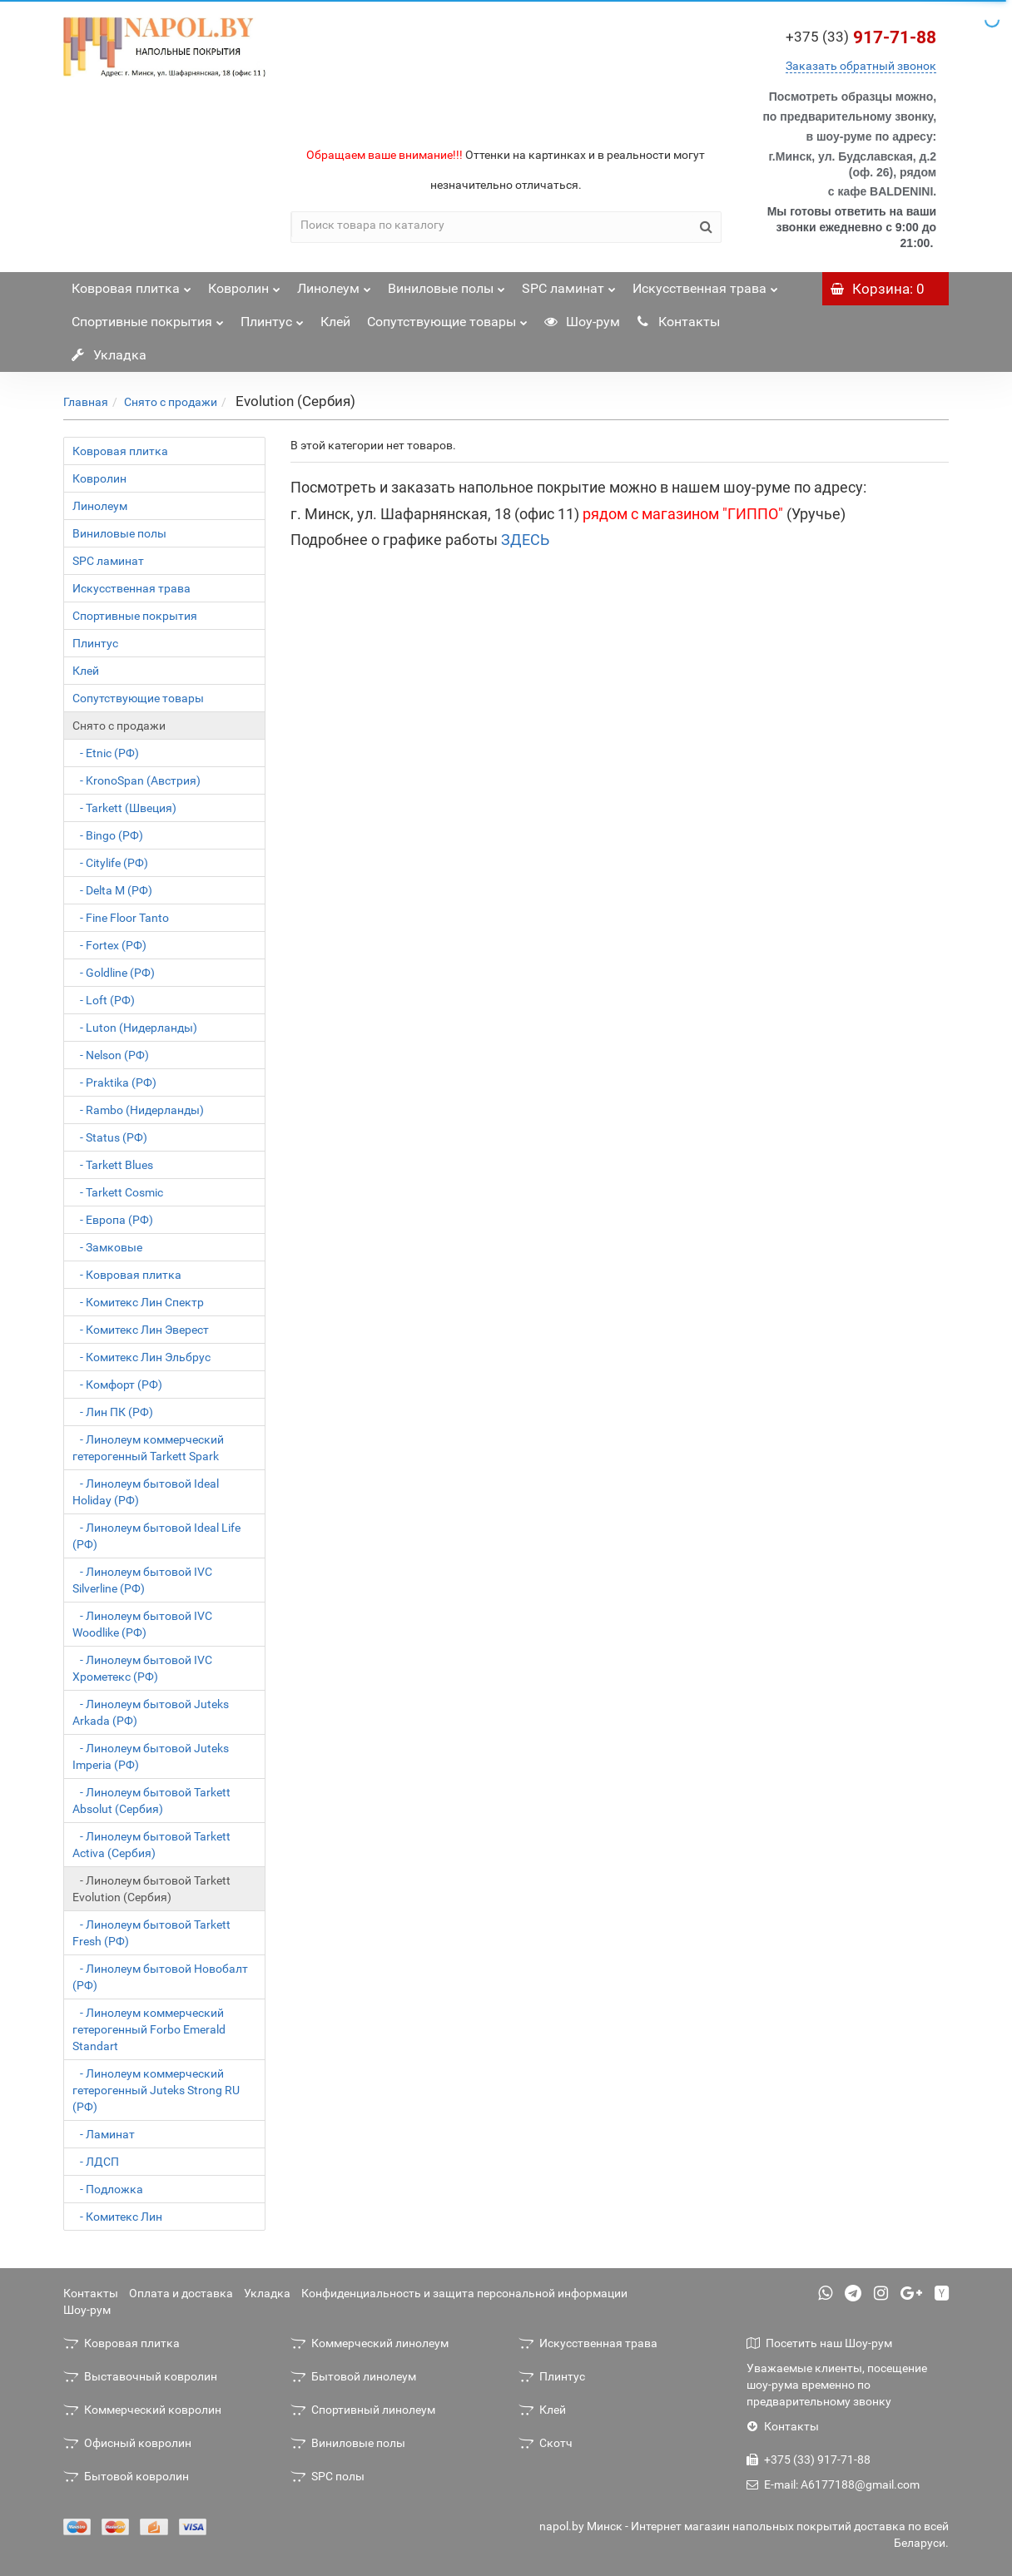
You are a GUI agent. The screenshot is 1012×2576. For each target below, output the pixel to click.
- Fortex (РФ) (109, 945)
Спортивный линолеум (362, 2409)
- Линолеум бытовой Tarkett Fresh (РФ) (151, 1933)
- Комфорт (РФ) (117, 1384)
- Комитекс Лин (117, 2216)
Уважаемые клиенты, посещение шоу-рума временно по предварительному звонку (837, 2384)
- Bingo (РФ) (107, 835)
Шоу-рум (582, 321)
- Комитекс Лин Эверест (140, 1329)
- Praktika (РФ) (114, 1082)
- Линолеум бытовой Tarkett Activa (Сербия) (151, 1845)
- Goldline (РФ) (113, 972)
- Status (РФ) (109, 1137)
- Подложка (107, 2189)
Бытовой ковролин (126, 2476)
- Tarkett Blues (112, 1165)
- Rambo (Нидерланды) (138, 1110)
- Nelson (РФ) (110, 1055)
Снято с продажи (170, 402)
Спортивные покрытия (148, 317)
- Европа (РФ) (112, 1219)
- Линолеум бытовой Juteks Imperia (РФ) (150, 1756)
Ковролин (244, 284)
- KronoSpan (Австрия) (136, 780)
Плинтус (272, 317)
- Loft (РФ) (103, 1000)
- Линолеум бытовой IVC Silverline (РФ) (142, 1580)
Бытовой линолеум (353, 2376)
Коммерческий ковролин (142, 2409)
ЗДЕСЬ (525, 539)
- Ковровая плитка (126, 1274)
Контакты (678, 321)
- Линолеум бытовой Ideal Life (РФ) (156, 1536)
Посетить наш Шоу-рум (819, 2343)
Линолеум (334, 284)
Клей (335, 321)
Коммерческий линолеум (369, 2343)
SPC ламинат (569, 284)
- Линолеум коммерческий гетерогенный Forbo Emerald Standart (149, 2029)
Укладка (109, 355)
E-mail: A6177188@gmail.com (833, 2484)
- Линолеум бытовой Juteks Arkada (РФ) (150, 1712)
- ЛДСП (95, 2161)
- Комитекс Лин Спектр (138, 1302)
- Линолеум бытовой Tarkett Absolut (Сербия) (151, 1801)
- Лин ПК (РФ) (112, 1412)
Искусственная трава (705, 284)
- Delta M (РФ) (112, 890)
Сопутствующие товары (447, 317)
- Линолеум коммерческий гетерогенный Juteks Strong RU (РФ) (156, 2090)
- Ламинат (103, 2134)
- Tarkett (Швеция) (124, 808)
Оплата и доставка (181, 2293)
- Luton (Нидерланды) (134, 1027)
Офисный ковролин (127, 2443)
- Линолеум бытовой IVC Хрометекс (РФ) (142, 1668)
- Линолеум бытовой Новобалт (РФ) (160, 1977)
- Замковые (107, 1247)
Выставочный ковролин (140, 2376)
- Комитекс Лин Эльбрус (141, 1357)
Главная (85, 402)
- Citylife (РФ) (110, 862)
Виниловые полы (446, 284)
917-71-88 (861, 37)
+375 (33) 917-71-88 (809, 2459)
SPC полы (327, 2476)
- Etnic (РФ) (105, 753)
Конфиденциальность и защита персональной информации (464, 2293)
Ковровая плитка (131, 284)
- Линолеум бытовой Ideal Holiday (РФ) (145, 1492)
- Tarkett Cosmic (117, 1192)
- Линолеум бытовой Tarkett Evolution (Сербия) (151, 1889)
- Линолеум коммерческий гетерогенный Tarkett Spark (148, 1448)
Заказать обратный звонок (861, 65)
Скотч (545, 2443)
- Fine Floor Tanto (120, 917)
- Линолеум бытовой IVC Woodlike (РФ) (142, 1624)
